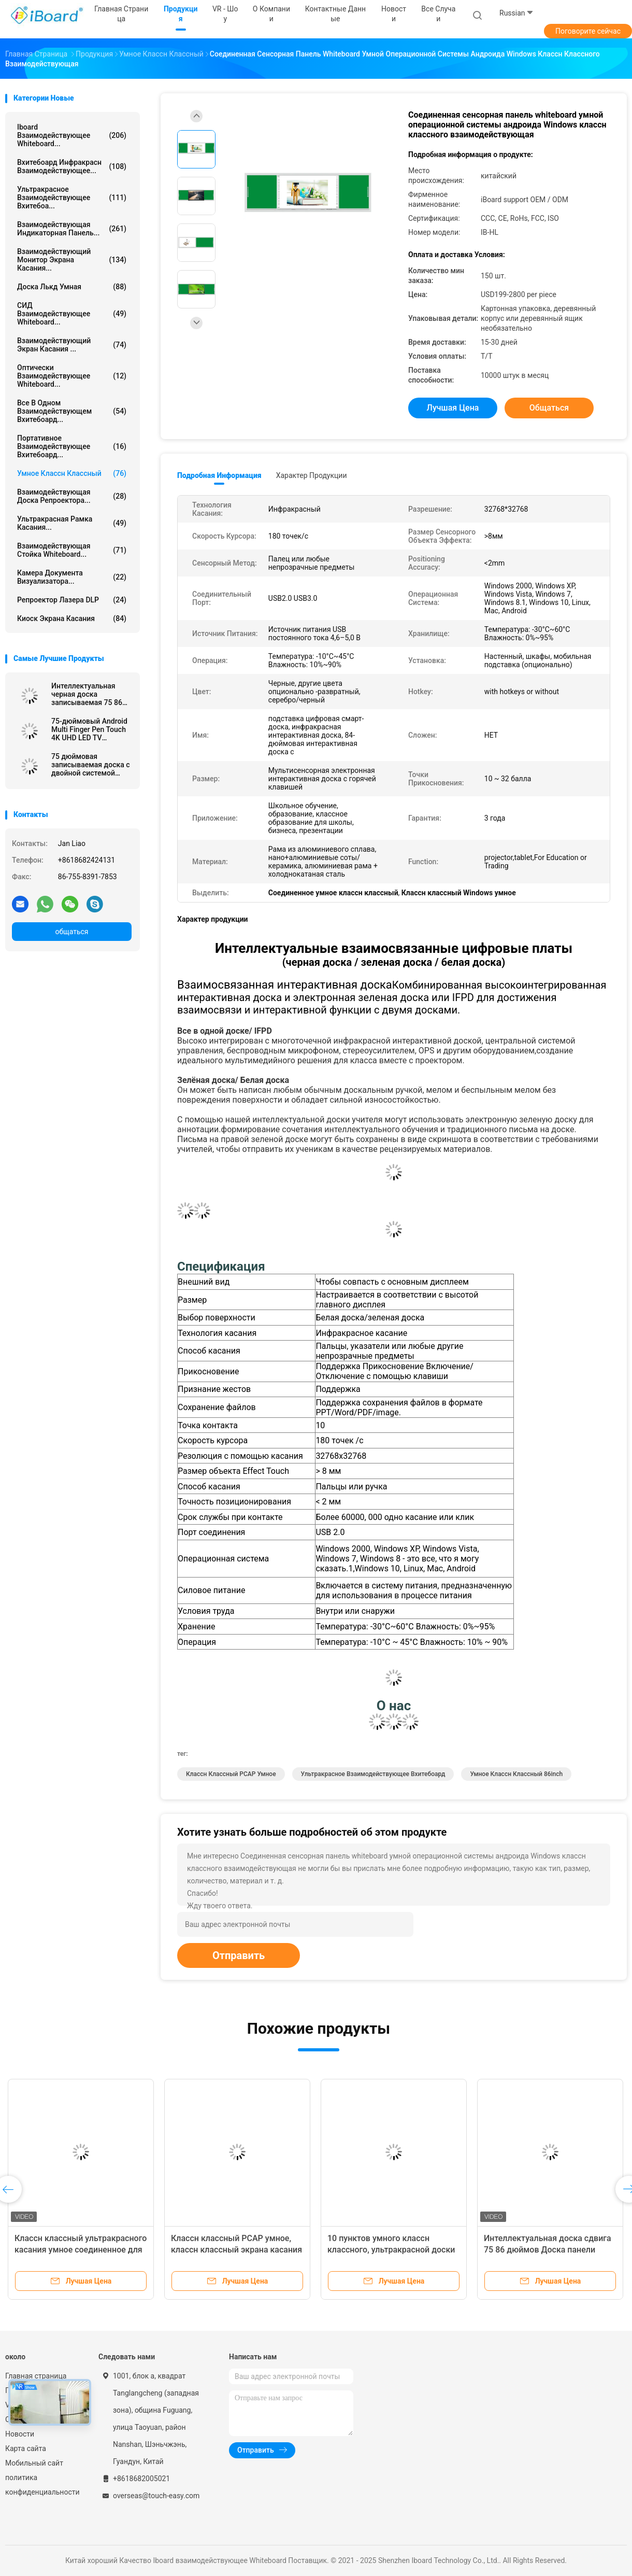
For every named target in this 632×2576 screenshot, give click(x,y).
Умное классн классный (71, 473)
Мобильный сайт (34, 2463)
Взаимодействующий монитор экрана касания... (71, 259)
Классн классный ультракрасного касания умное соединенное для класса (81, 2249)
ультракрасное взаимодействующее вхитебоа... (71, 197)
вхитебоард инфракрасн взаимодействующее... (71, 166)
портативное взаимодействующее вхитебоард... (71, 446)
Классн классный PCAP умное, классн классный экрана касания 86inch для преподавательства (236, 2249)
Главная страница (35, 2376)
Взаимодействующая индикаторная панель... (71, 228)
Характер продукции (311, 475)
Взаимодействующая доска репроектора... (71, 496)
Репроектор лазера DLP (71, 600)
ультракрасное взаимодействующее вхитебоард (373, 1774)
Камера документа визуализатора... (71, 577)
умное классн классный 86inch (516, 1774)
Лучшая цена (453, 408)
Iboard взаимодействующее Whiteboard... (71, 135)
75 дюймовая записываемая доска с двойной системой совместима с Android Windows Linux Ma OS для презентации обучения (90, 764)
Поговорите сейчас (588, 31)
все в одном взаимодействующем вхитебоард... (71, 411)
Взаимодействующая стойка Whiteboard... (71, 550)
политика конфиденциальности (41, 2484)
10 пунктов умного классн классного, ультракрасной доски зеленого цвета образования (391, 2249)
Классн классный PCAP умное (231, 1774)
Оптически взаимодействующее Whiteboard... (71, 375)
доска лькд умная (71, 286)
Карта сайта (25, 2448)
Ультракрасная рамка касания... (71, 523)
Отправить (238, 1955)
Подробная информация (219, 475)
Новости (19, 2434)
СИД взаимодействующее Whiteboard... (71, 313)
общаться (71, 931)
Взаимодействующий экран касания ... (71, 344)
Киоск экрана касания (71, 618)
